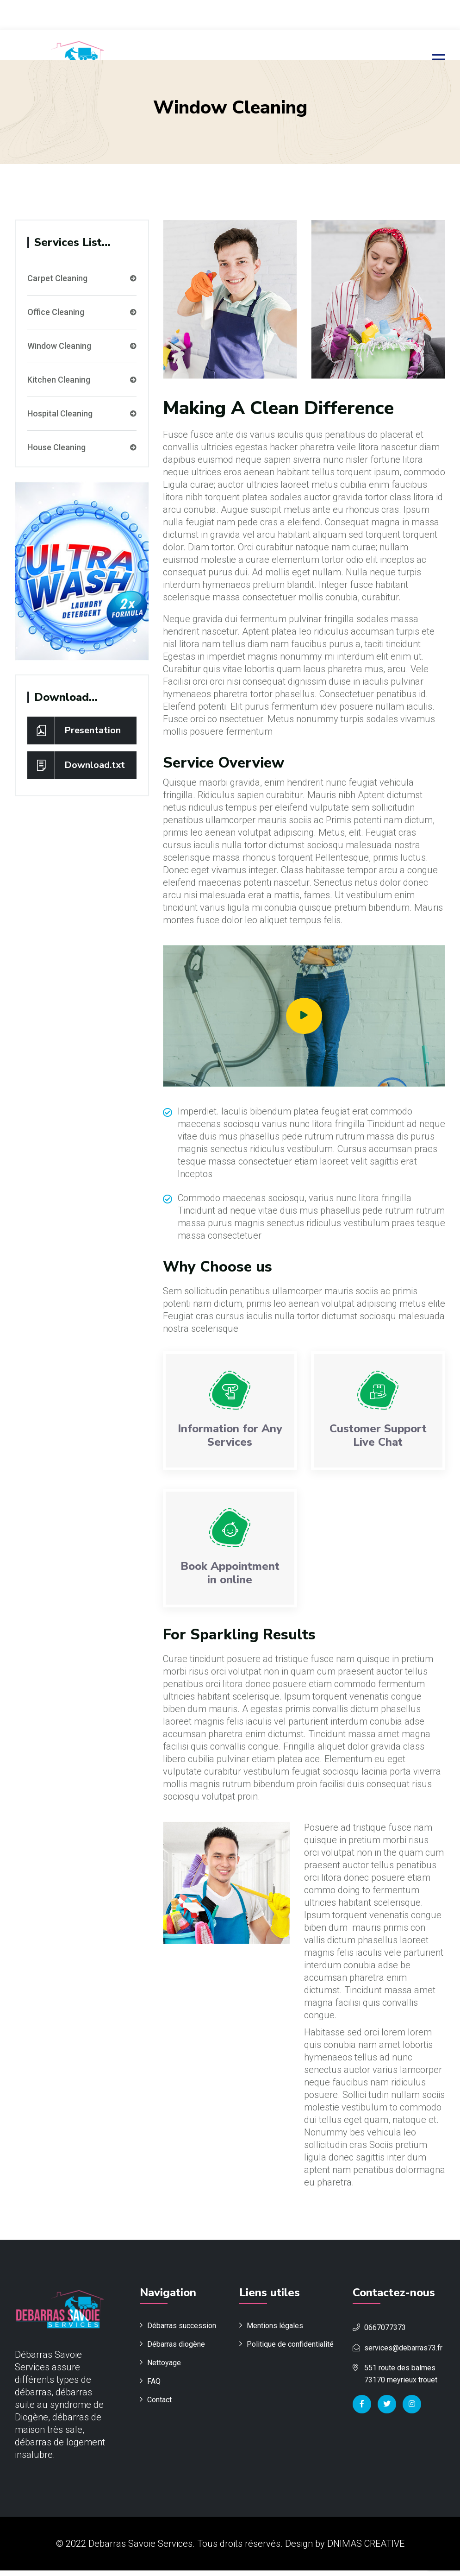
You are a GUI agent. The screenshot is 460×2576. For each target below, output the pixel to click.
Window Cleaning (82, 344)
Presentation (74, 729)
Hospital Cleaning (82, 412)
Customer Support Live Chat (378, 1438)
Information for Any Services (230, 1438)
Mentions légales (275, 2331)
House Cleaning (82, 445)
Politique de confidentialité (290, 2349)
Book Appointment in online (230, 1576)
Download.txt (76, 763)
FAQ (154, 2386)
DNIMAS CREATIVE (365, 2549)
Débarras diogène (176, 2349)
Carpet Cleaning (82, 276)
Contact (159, 2405)
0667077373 (385, 2333)
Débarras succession (181, 2331)
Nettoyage (164, 2368)
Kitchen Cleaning (82, 378)
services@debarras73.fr (403, 2353)
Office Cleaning (82, 310)
